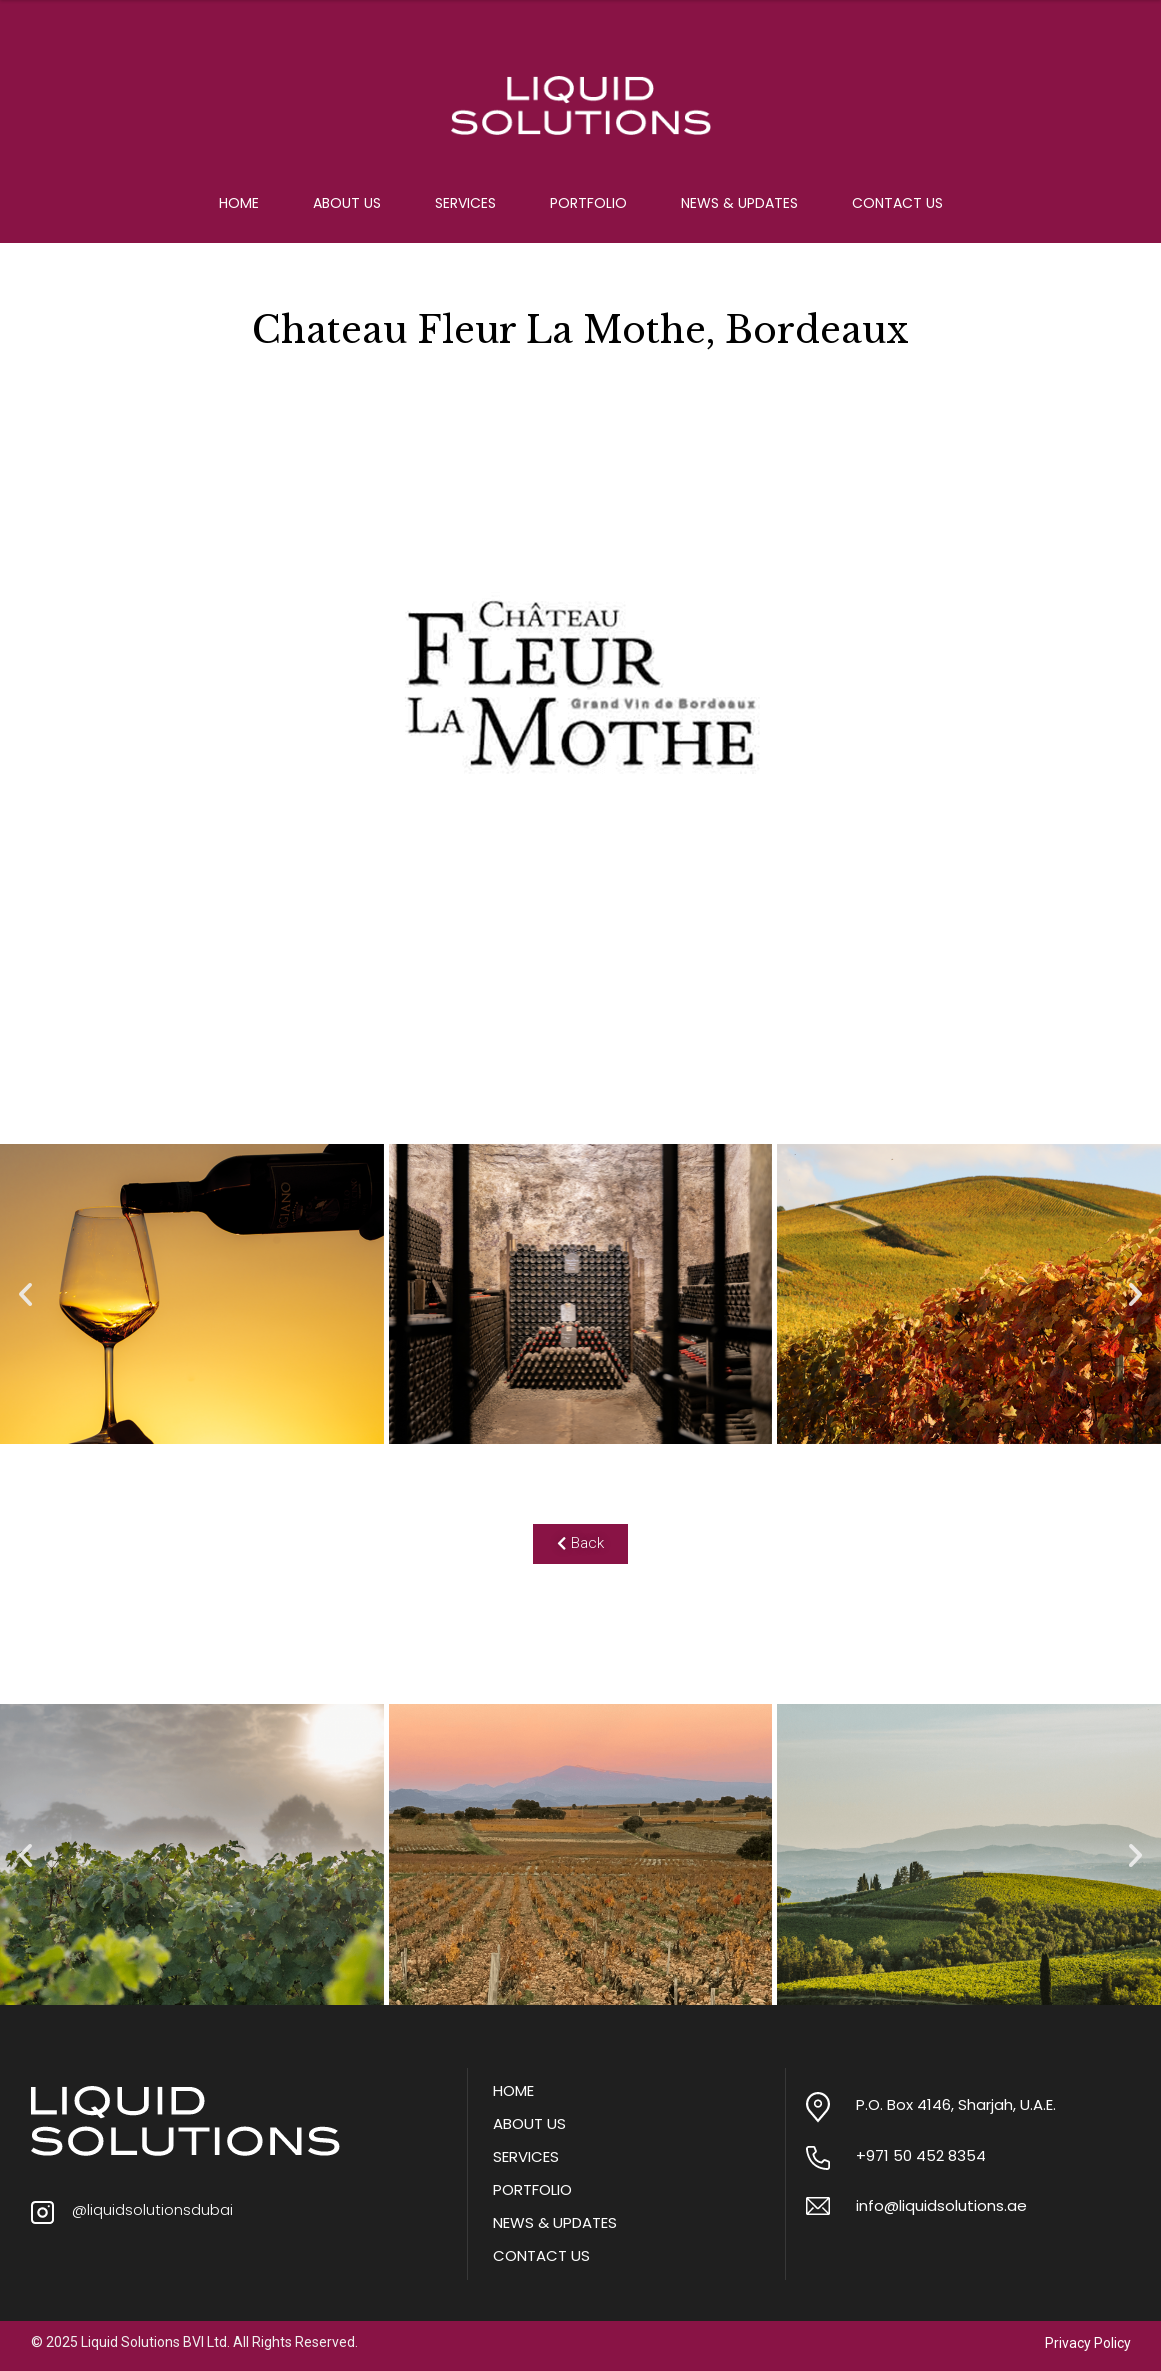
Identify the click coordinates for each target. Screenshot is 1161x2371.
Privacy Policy (1088, 2343)
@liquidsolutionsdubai (152, 2209)
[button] (25, 1294)
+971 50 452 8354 (921, 2155)
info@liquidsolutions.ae (941, 2205)
